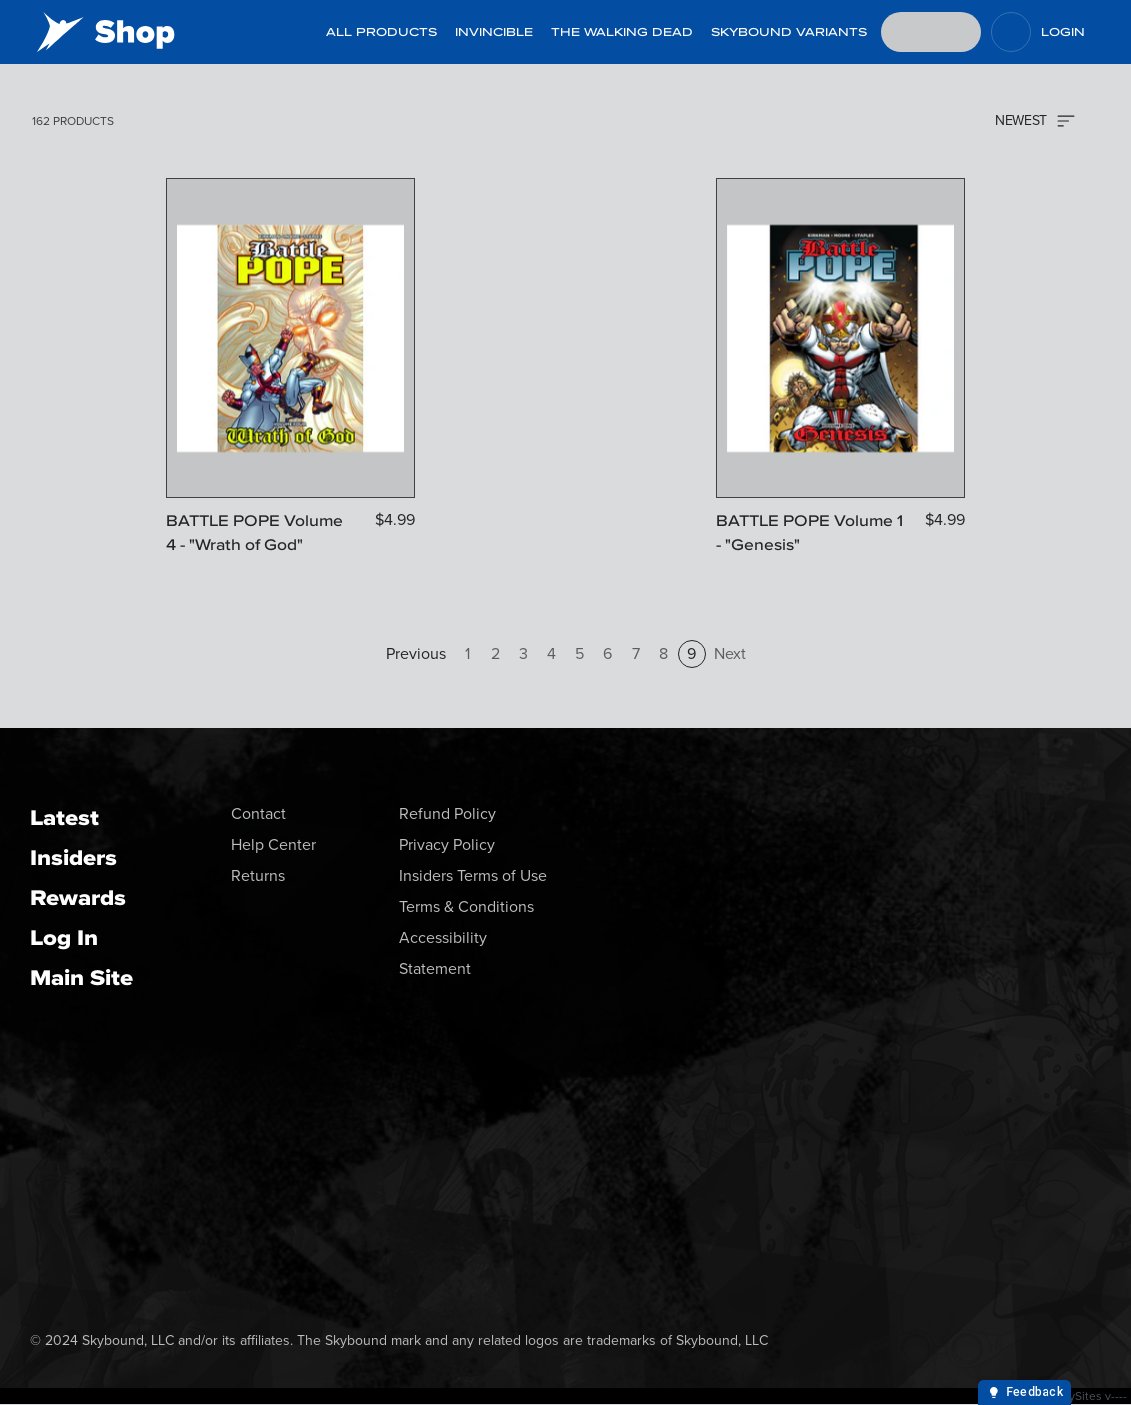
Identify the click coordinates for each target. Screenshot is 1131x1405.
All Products (381, 32)
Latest (64, 817)
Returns (258, 875)
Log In (64, 937)
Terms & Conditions (466, 906)
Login (1063, 32)
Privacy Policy (447, 844)
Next (730, 653)
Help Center (273, 844)
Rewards (78, 897)
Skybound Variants (789, 32)
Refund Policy (447, 813)
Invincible (494, 32)
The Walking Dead (622, 32)
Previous (416, 653)
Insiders (73, 857)
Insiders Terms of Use (473, 875)
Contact (258, 813)
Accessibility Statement (443, 953)
